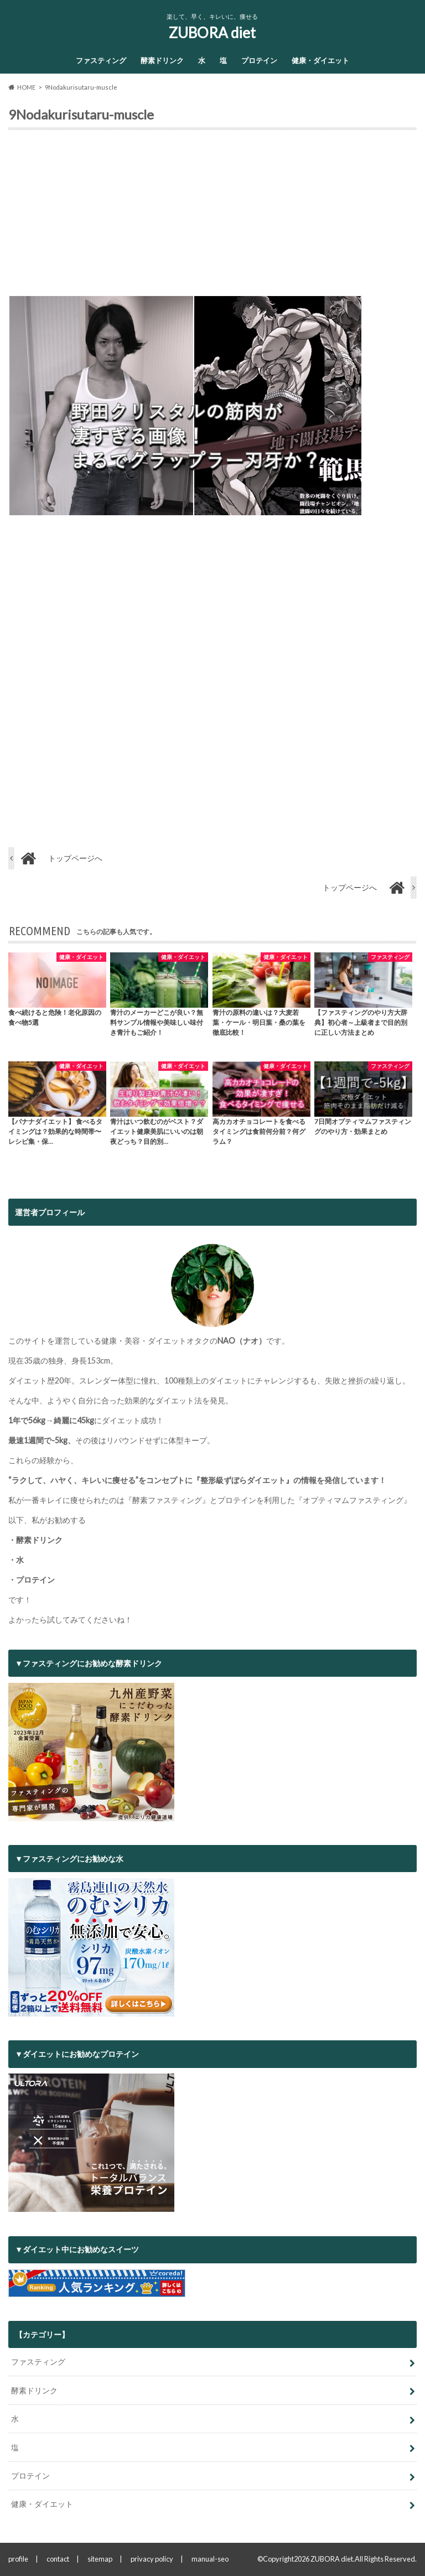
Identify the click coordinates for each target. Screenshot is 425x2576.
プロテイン (259, 60)
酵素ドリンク (162, 60)
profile (18, 2558)
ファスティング (101, 60)
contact (57, 2558)
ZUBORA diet (212, 33)
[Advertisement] (212, 217)
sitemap (99, 2558)
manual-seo (210, 2558)
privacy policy (152, 2558)
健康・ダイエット (320, 60)
